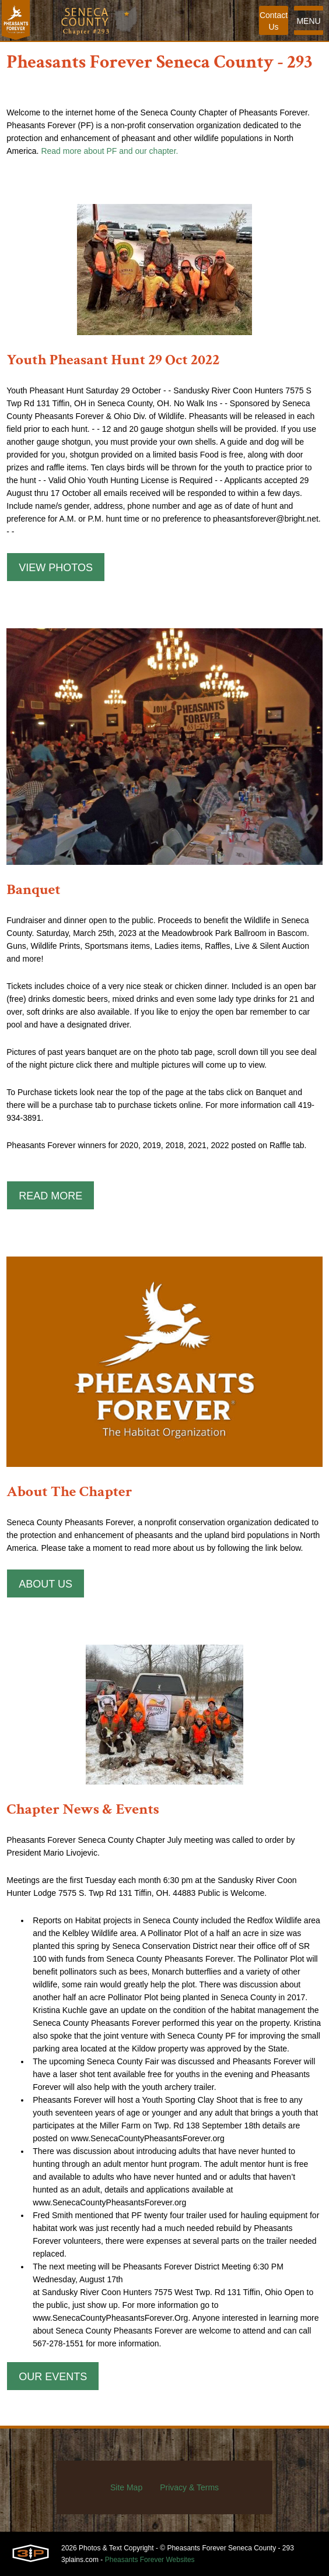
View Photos (56, 567)
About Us (45, 1584)
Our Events (53, 2377)
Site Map (126, 2487)
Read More (50, 1196)
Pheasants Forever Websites (150, 2560)
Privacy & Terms (189, 2487)
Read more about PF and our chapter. (109, 151)
